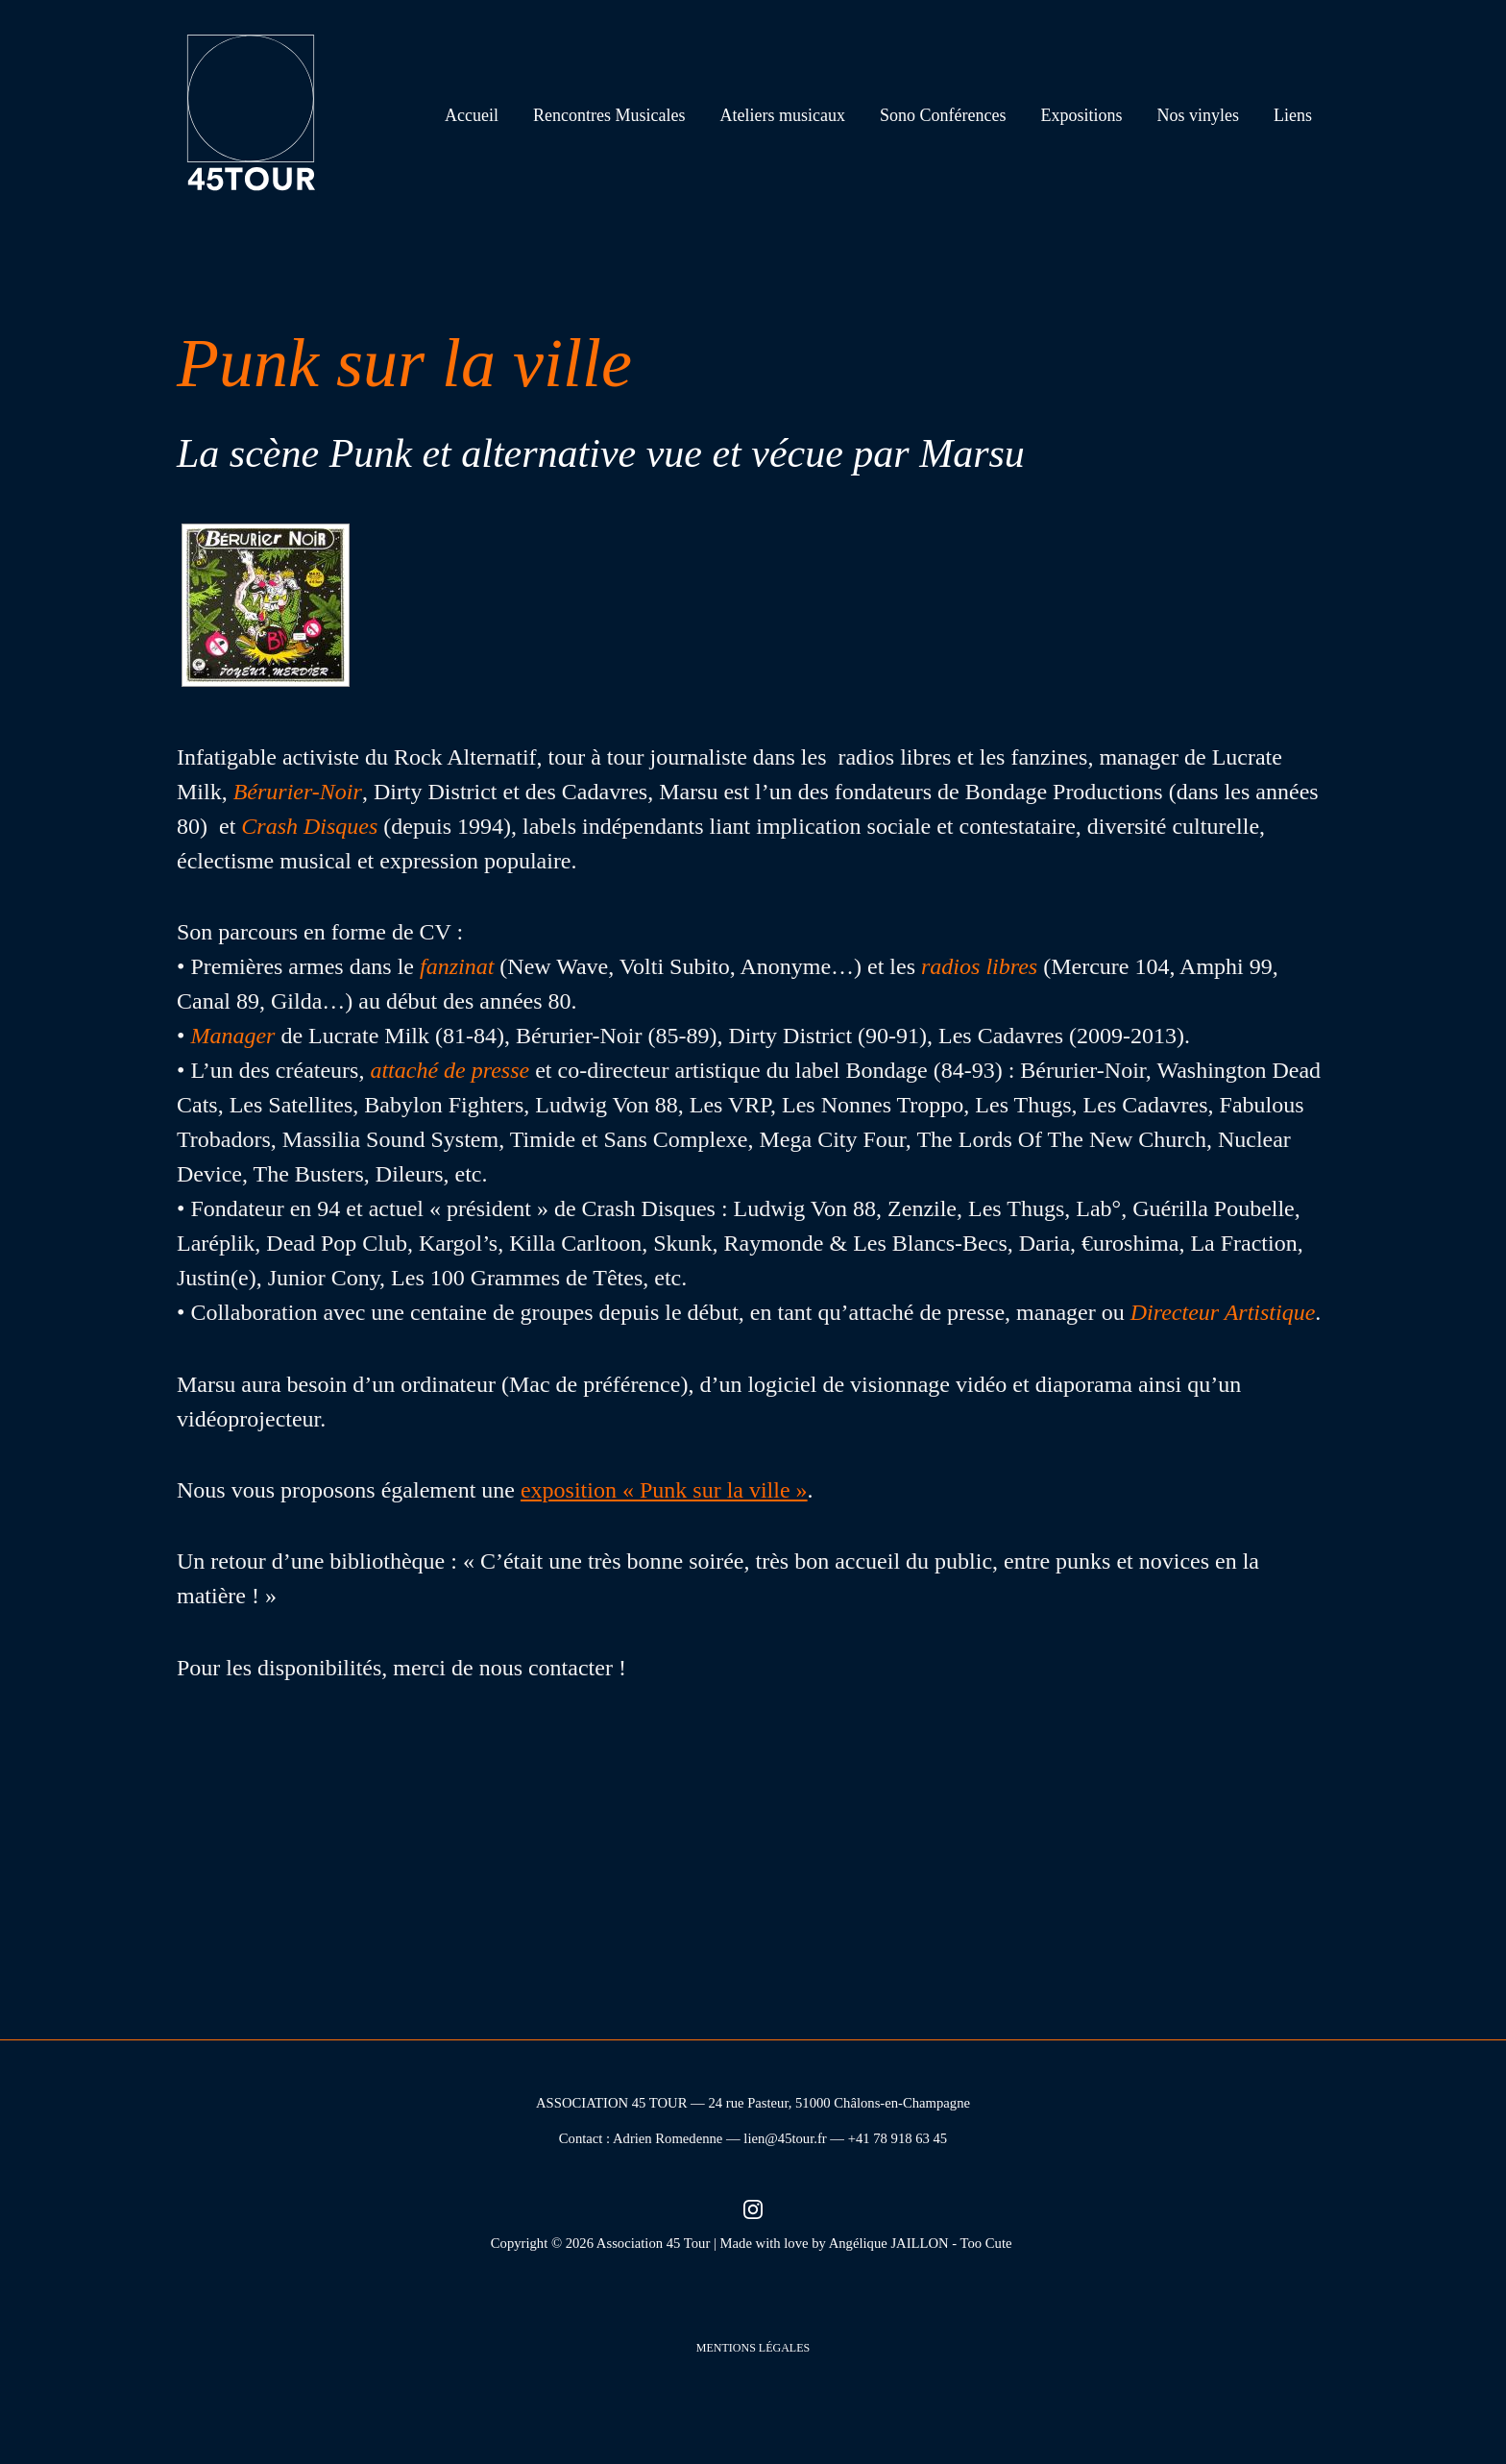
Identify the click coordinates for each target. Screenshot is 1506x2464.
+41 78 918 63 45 (898, 2138)
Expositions (1081, 115)
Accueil (471, 115)
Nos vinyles (1198, 115)
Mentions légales (753, 2347)
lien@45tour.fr (784, 2138)
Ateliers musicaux (782, 115)
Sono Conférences (943, 115)
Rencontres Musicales (609, 115)
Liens (1293, 115)
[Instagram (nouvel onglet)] (753, 2208)
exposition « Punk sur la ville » (664, 1489)
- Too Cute (983, 2243)
